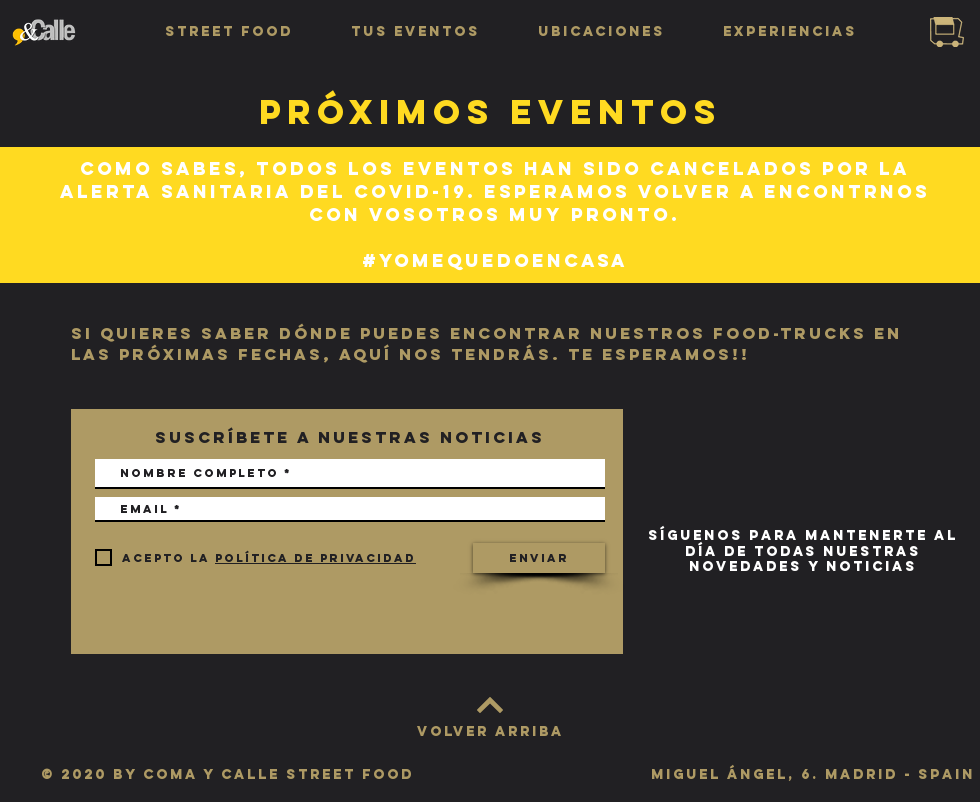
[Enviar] (539, 558)
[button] (229, 32)
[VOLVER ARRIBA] (490, 732)
